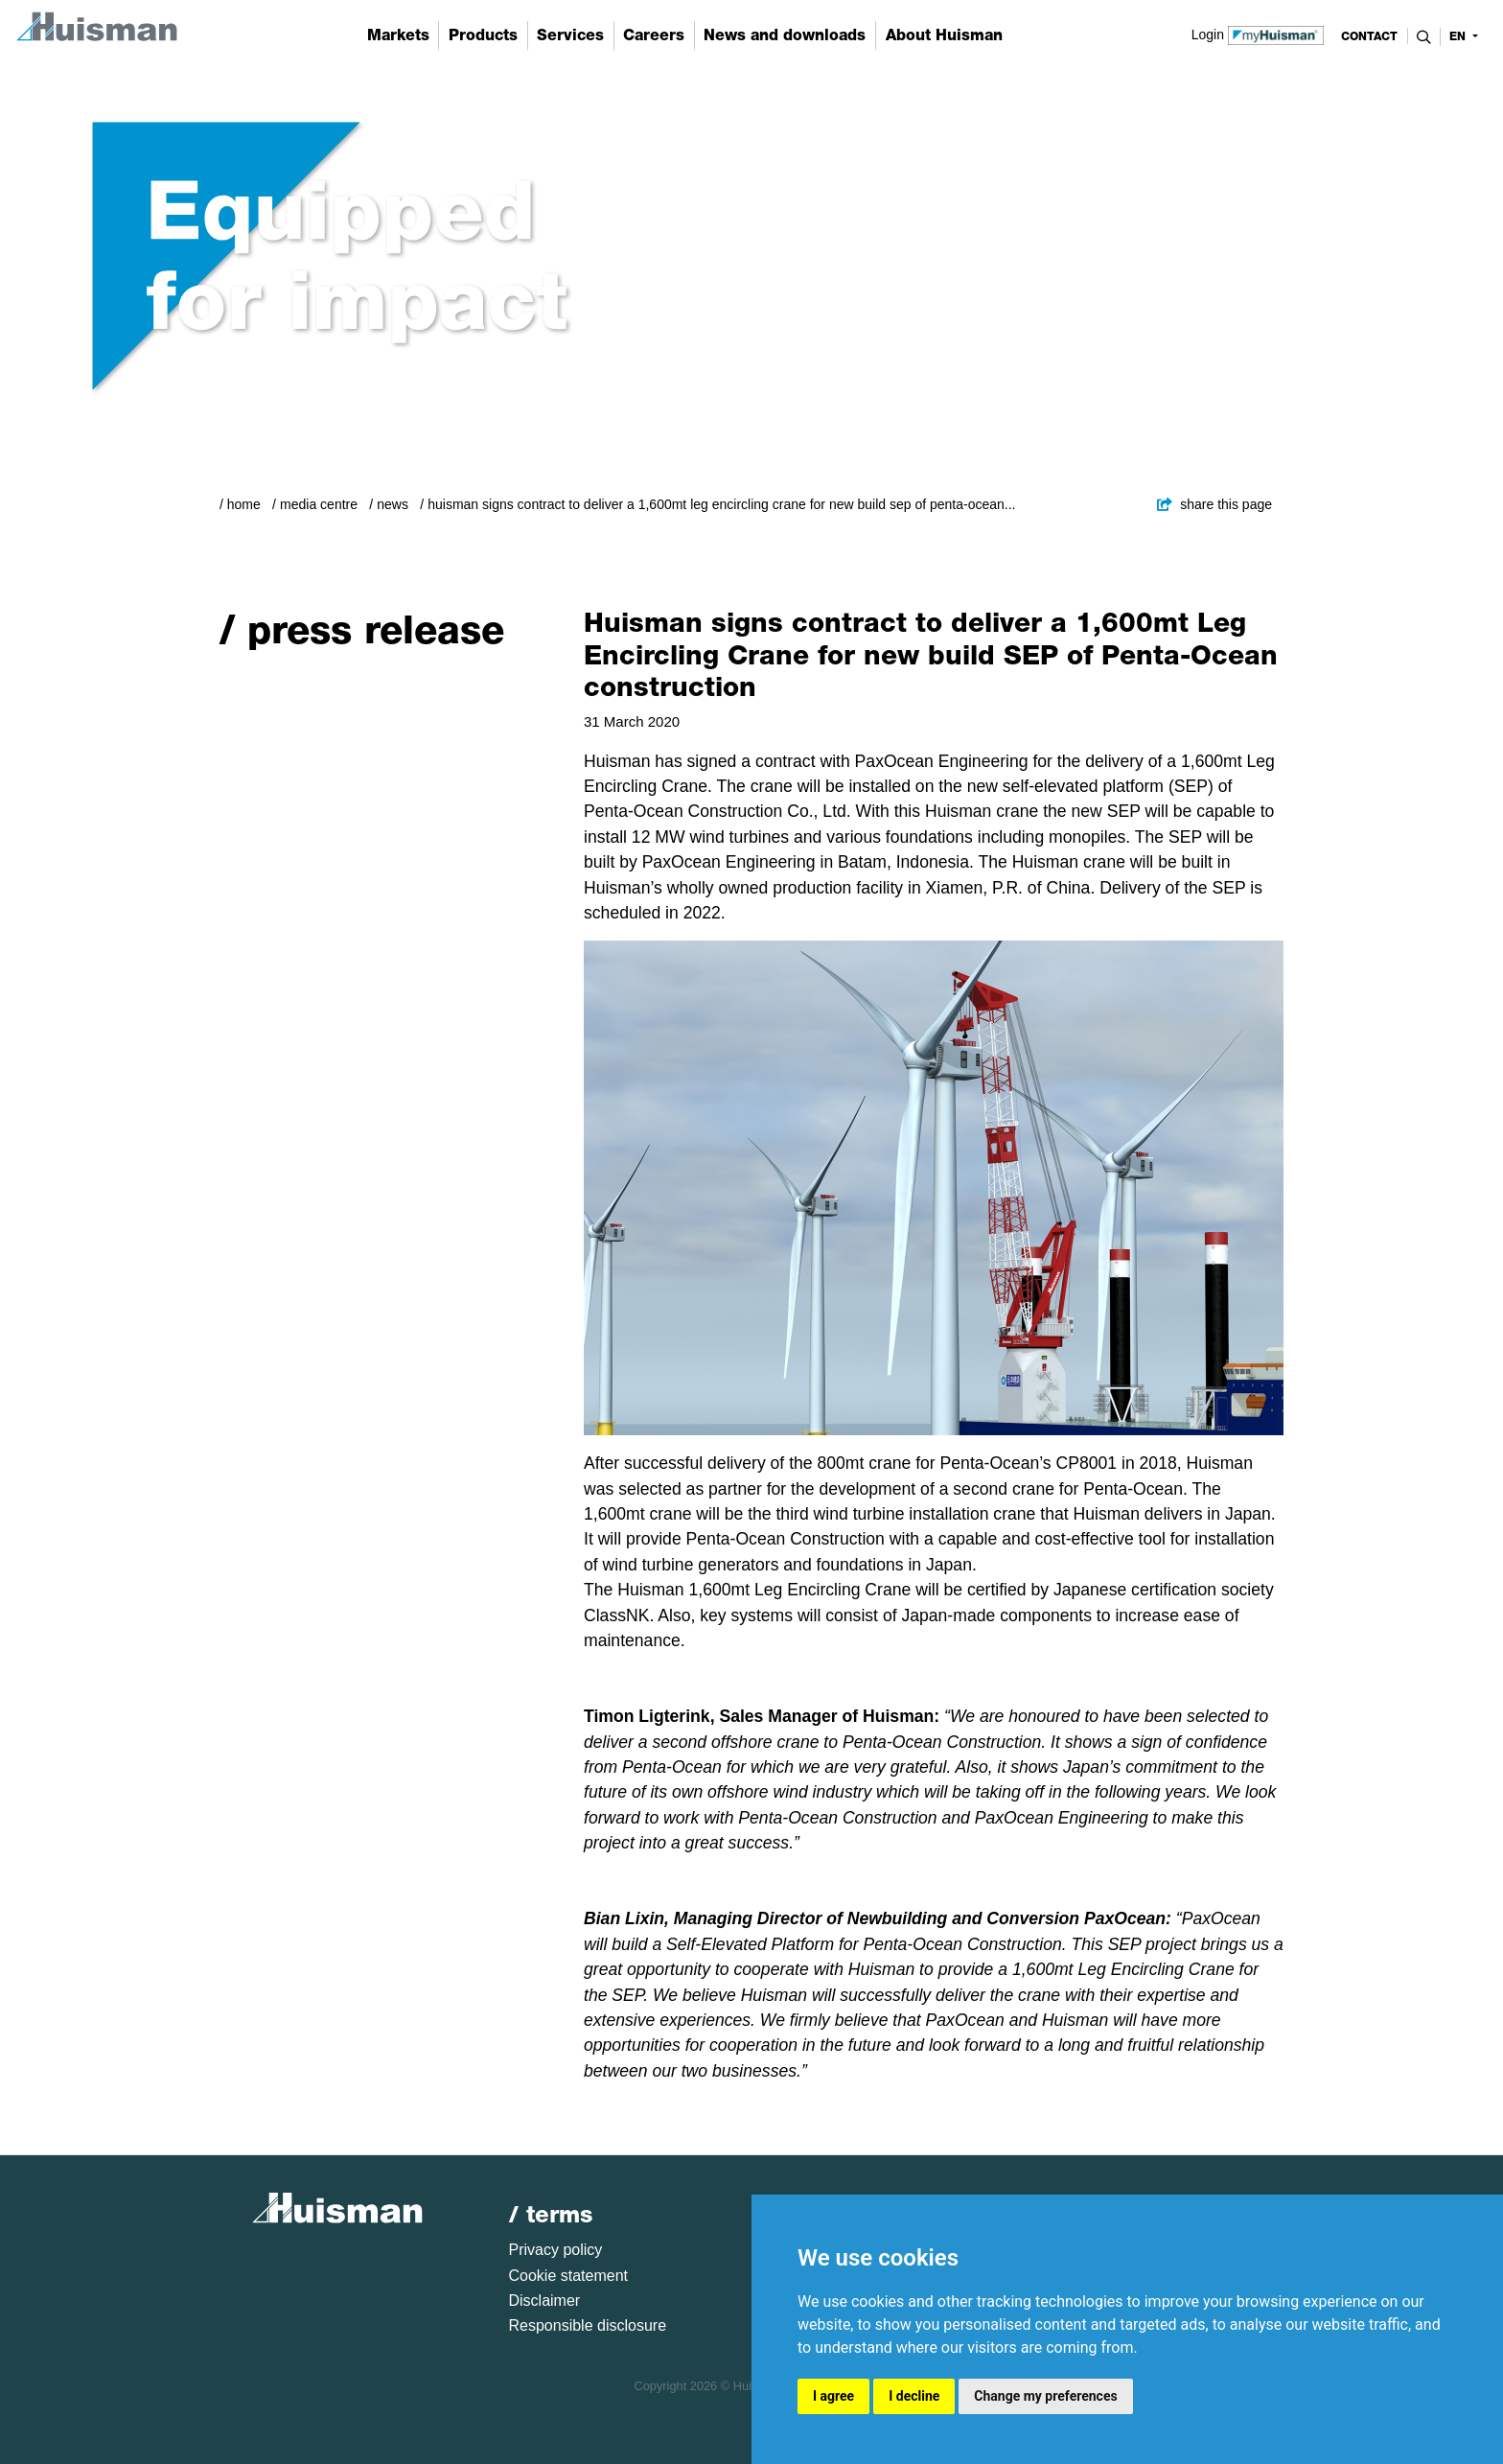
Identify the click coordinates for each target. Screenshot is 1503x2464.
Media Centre (319, 504)
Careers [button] (653, 35)
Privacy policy (556, 2250)
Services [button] (570, 35)
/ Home (240, 504)
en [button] (1459, 36)
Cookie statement (569, 2275)
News (392, 504)
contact (1369, 36)
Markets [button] (398, 35)
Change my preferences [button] (1045, 2396)
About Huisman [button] (944, 35)
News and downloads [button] (785, 35)
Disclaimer (545, 2300)
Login (1258, 33)
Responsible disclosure (588, 2325)
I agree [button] (833, 2396)
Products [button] (483, 35)
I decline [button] (914, 2396)
